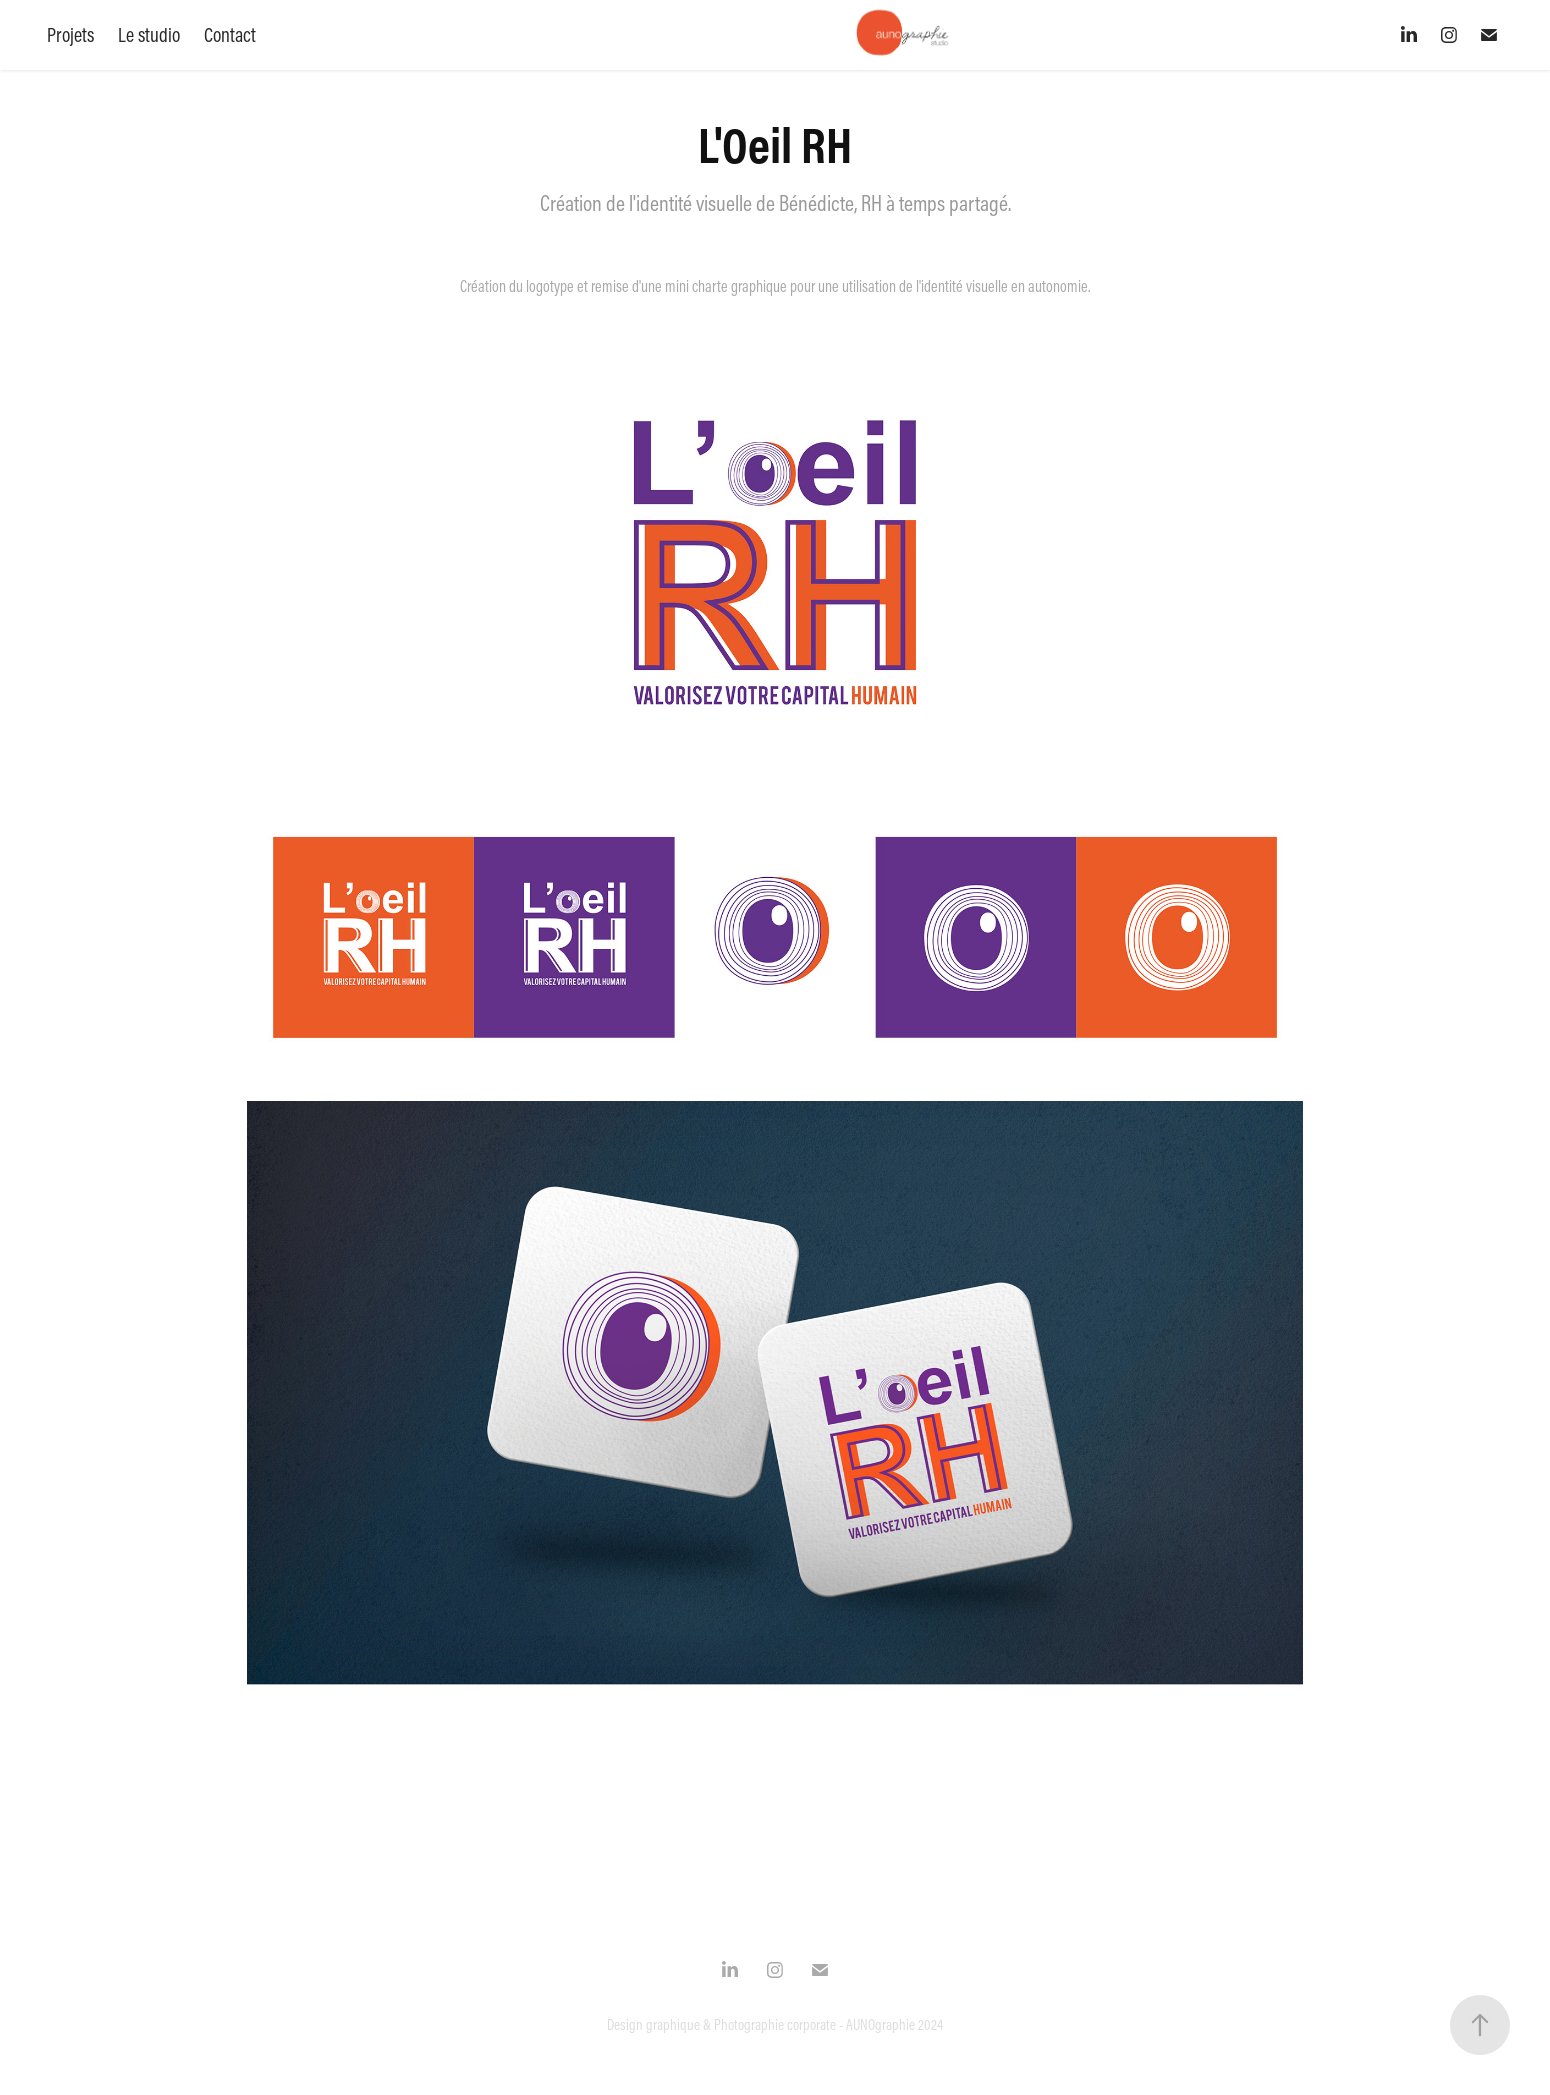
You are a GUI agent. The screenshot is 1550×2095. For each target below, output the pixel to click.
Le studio (149, 34)
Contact (230, 34)
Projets (70, 34)
